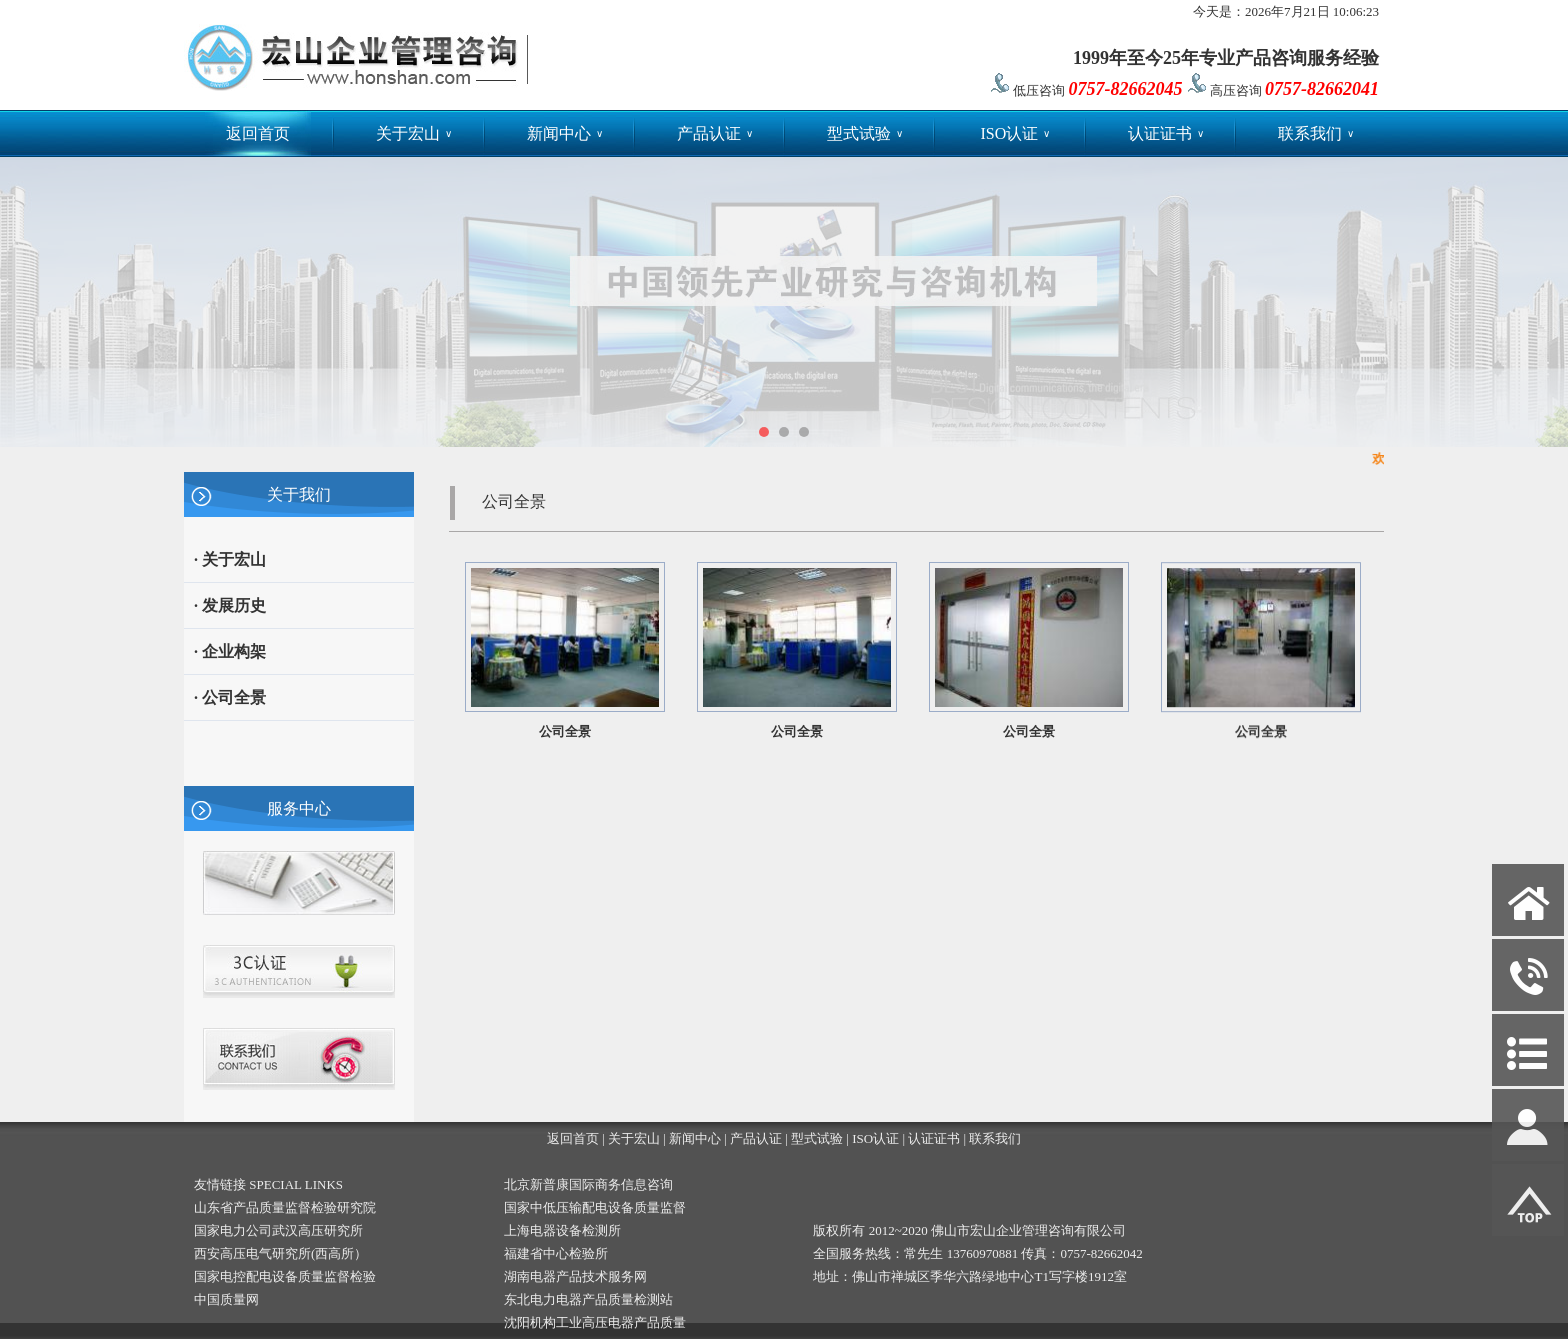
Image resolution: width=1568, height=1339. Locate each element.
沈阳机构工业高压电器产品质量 (595, 1322)
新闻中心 (565, 133)
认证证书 (1166, 133)
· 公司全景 (230, 697)
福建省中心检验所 (556, 1253)
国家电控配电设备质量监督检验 (285, 1276)
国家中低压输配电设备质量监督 (595, 1207)
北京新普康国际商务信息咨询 (588, 1184)
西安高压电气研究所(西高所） (280, 1253)
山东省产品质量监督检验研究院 (285, 1207)
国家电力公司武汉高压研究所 (278, 1230)
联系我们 (1316, 133)
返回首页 (258, 133)
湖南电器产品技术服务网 (575, 1276)
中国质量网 (226, 1299)
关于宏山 (414, 133)
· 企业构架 (230, 651)
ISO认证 (1015, 133)
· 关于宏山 (230, 559)
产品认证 (715, 133)
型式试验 (865, 133)
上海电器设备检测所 (562, 1230)
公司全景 (565, 731)
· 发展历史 (230, 605)
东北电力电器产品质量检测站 (588, 1299)
